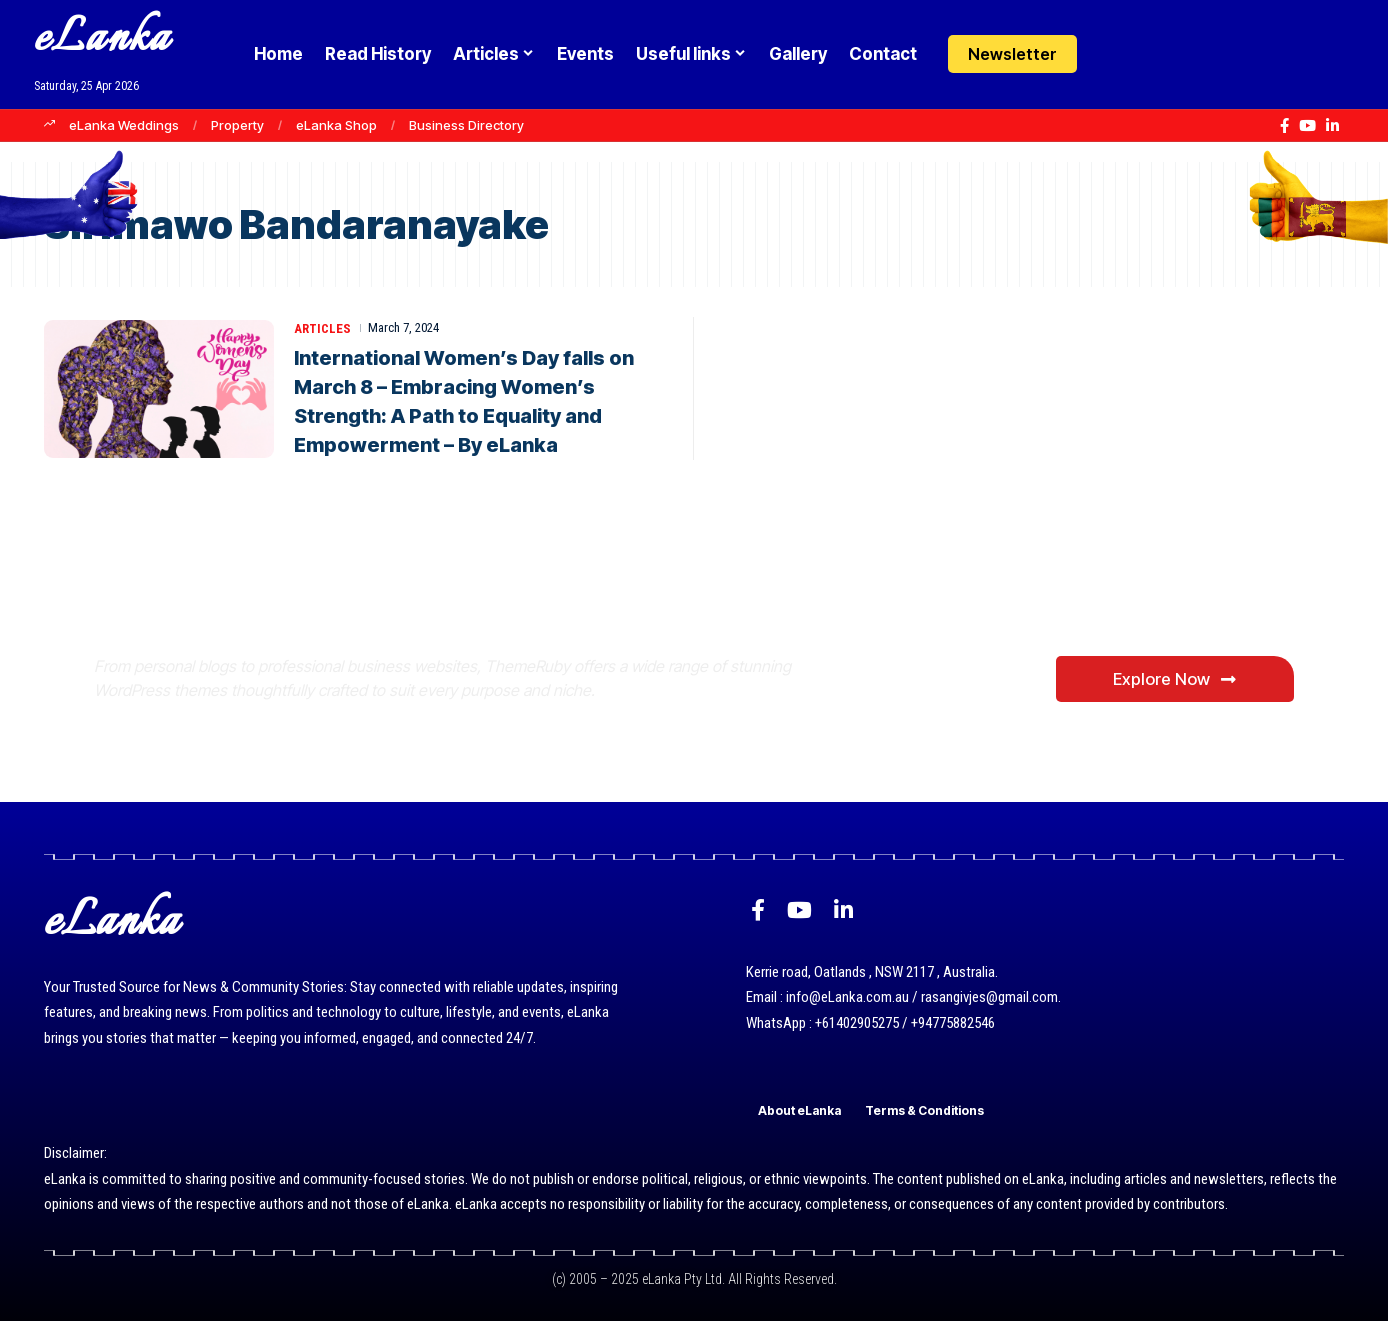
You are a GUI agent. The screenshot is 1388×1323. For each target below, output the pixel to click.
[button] (1152, 54)
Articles (322, 327)
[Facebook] (1284, 126)
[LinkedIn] (1332, 126)
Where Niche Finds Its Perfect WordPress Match (427, 597)
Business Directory (466, 125)
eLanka (102, 39)
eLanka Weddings (124, 125)
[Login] (1113, 54)
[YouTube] (1307, 126)
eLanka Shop (336, 125)
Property (237, 125)
